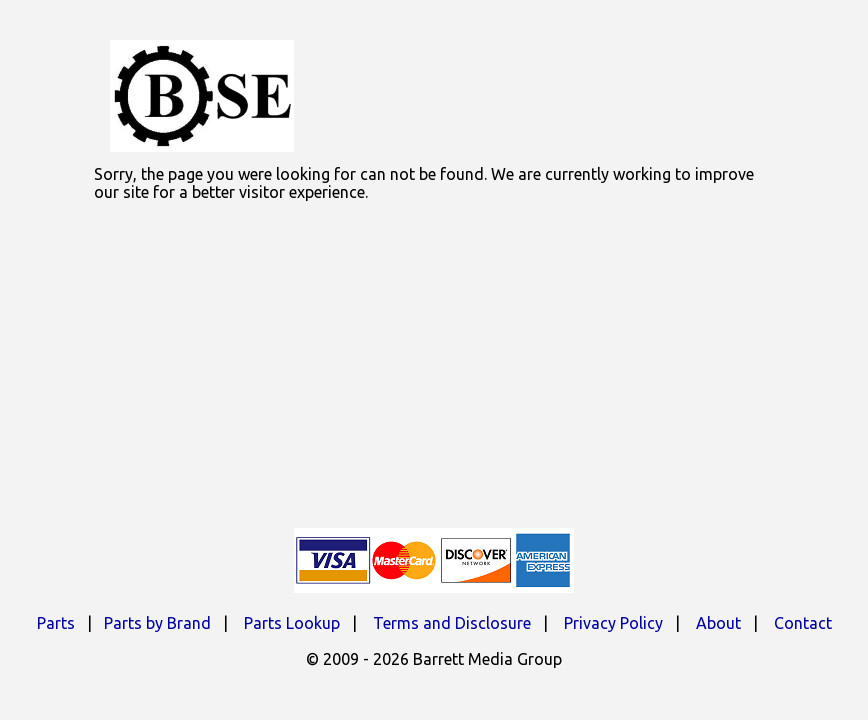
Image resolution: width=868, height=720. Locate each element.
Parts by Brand (157, 623)
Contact (803, 623)
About (718, 623)
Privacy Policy (613, 623)
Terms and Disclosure (452, 623)
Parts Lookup (292, 623)
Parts (56, 623)
